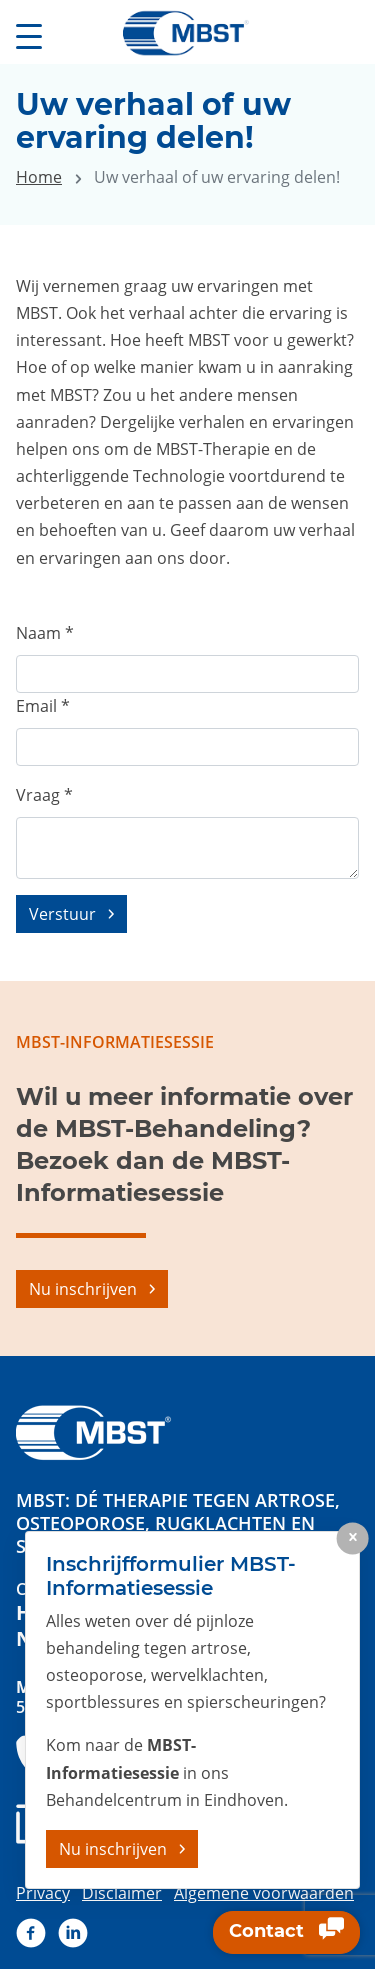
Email (43, 706)
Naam (45, 633)
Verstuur (62, 914)
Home (39, 177)
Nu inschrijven (83, 1289)
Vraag (44, 795)
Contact (286, 1933)
